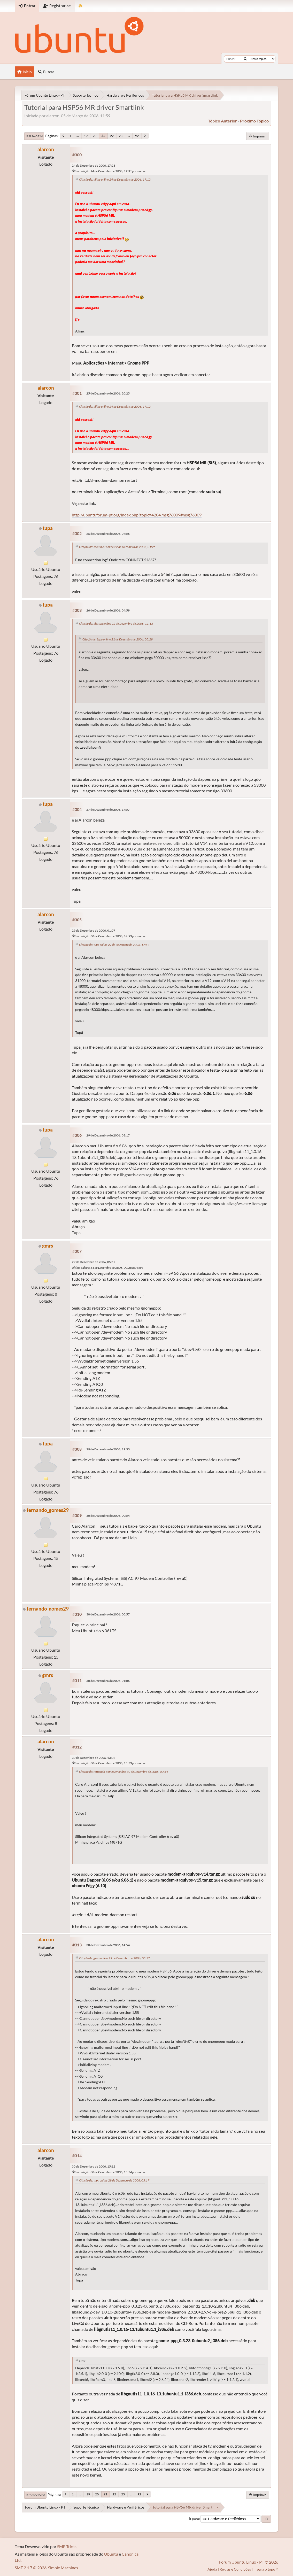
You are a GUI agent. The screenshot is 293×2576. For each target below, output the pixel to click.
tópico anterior (222, 120)
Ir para (194, 2519)
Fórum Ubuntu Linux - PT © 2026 (248, 2561)
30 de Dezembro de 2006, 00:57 (108, 1614)
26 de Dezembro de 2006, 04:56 (108, 533)
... (77, 136)
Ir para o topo (35, 2494)
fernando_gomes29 (48, 1510)
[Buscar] (245, 59)
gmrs (47, 1246)
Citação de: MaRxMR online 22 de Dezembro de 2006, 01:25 (117, 547)
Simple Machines (63, 2567)
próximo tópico (254, 120)
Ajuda (212, 2569)
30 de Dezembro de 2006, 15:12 (93, 2166)
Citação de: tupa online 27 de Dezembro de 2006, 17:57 (114, 945)
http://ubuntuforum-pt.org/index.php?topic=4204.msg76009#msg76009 (137, 514)
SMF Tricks (66, 2546)
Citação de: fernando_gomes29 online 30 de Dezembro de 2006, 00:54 (123, 1772)
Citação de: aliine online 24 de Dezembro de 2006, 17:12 (115, 179)
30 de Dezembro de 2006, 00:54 (108, 1515)
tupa (48, 528)
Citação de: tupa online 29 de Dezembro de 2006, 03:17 (114, 2180)
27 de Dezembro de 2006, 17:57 (108, 809)
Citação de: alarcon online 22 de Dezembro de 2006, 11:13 (116, 623)
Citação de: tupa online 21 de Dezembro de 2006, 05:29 (117, 639)
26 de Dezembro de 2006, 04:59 (108, 610)
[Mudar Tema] (80, 6)
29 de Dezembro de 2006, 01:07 (93, 930)
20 (94, 136)
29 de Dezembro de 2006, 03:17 (108, 1135)
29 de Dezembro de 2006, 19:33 (108, 1449)
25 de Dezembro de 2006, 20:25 (108, 393)
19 (86, 136)
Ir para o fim (34, 136)
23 (120, 136)
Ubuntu (111, 2553)
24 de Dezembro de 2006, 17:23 (93, 165)
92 (137, 136)
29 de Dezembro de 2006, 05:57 (93, 1262)
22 (112, 136)
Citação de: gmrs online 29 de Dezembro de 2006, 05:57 (114, 1958)
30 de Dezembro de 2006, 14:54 (108, 1945)
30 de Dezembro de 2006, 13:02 (93, 1757)
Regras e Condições (235, 2569)
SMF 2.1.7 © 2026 (31, 2567)
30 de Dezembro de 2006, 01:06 (108, 1680)
